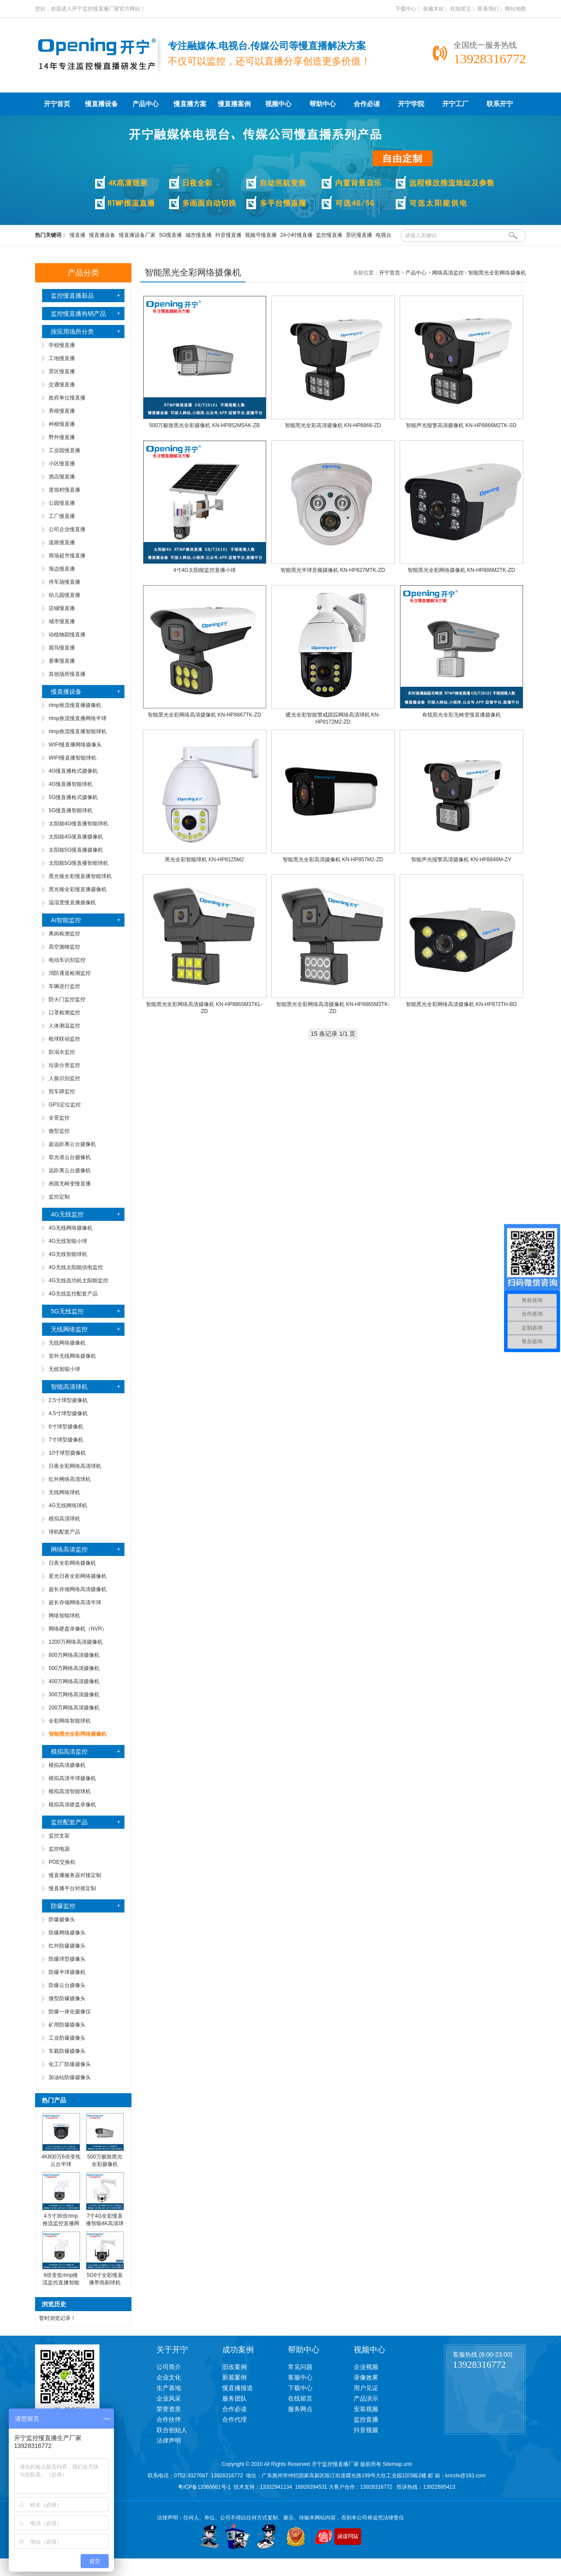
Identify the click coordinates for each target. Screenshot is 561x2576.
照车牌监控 (62, 1091)
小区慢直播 (62, 463)
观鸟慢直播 (62, 648)
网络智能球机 (64, 1616)
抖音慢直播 (228, 235)
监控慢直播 (329, 235)
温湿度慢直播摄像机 (72, 902)
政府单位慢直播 (67, 398)
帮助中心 (322, 103)
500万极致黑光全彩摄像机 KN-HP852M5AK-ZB (204, 425)
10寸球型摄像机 (67, 1453)
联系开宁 (499, 103)
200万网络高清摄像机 (74, 1708)
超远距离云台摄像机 (72, 1144)
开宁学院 (411, 103)
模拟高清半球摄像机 (72, 1778)
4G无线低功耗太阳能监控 (78, 1280)
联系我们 (488, 9)
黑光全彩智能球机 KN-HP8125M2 (204, 859)
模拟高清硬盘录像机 (72, 1805)
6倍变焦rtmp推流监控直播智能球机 (61, 2282)
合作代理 (234, 2419)
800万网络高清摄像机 (74, 1655)
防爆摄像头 (62, 1919)
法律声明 (168, 2440)
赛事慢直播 (62, 661)
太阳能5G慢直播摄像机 (76, 850)
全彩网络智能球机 (70, 1721)
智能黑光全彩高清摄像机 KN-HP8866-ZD (333, 425)
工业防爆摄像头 (67, 2038)
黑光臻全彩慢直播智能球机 (80, 876)
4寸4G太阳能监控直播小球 (204, 570)
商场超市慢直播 (67, 556)
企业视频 (366, 2366)
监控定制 (59, 1197)
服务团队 (234, 2398)
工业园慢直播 (64, 450)
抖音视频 (366, 2429)
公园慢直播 (62, 503)
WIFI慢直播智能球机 (72, 758)
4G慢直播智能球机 (70, 784)
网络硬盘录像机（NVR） (78, 1629)
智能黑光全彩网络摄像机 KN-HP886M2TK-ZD (461, 570)
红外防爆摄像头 (67, 1946)
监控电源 (59, 1849)
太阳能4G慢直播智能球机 (78, 824)
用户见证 (366, 2387)
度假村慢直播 (64, 490)
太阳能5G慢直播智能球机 (78, 863)
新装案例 (234, 2377)
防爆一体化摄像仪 (70, 2012)
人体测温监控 (64, 1026)
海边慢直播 (62, 569)
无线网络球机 (64, 1492)
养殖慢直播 (62, 411)
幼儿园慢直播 (64, 595)
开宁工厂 (455, 103)
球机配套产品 (64, 1532)
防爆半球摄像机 (67, 1972)
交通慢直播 (62, 385)
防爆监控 (63, 1905)
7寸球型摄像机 (66, 1440)
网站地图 (515, 9)
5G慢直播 (170, 235)
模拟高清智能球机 (70, 1791)
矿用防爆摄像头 (67, 2025)
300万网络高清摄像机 (74, 1694)
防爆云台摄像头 (67, 1985)
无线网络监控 (69, 1329)
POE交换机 (62, 1862)
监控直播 (366, 2419)
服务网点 (300, 2408)
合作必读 (367, 103)
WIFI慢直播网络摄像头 (75, 745)
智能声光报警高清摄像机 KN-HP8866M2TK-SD (461, 425)
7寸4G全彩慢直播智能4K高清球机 (105, 2223)
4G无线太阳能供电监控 (76, 1267)
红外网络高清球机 (70, 1479)
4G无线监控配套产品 (73, 1294)
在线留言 (460, 9)
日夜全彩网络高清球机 (75, 1466)
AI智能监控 (66, 920)
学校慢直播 (62, 345)
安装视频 (366, 2408)
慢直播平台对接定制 (72, 1888)
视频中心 (278, 103)
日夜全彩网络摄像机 (72, 1563)
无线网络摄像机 (67, 1343)
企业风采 (168, 2398)
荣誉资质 (168, 2408)
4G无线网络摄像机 (70, 1228)
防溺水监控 (62, 1052)
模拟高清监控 (69, 1751)
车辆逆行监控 (64, 986)
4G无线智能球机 (68, 1254)
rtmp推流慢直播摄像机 (75, 705)
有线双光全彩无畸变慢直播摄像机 (461, 715)
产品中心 (145, 103)
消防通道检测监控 (70, 973)
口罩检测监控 (64, 1013)
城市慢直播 (198, 235)
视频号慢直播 (261, 235)
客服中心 (300, 2377)
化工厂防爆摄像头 (70, 2064)
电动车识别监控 (67, 960)
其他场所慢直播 (67, 674)
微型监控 (59, 1131)
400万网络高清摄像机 (74, 1681)
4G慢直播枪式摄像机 (73, 771)
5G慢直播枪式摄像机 (73, 797)
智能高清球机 (69, 1386)
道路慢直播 (62, 542)
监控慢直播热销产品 (78, 313)
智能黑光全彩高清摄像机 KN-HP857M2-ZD (333, 859)
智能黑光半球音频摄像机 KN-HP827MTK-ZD (332, 570)
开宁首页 (57, 103)
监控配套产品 (69, 1822)
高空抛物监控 (64, 947)
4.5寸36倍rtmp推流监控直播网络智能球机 (61, 2223)
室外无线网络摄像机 (72, 1356)
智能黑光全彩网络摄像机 (497, 273)
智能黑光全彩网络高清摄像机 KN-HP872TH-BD (461, 1004)
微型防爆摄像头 (67, 1998)
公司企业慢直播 (67, 529)
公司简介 (168, 2366)
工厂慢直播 (62, 516)
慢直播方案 (190, 103)
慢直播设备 (101, 103)
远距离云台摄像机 (70, 1170)
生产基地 (168, 2387)
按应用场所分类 (72, 331)
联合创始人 (171, 2429)
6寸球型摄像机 (66, 1427)
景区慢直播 (359, 235)
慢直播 (77, 235)
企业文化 (168, 2377)
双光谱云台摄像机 (70, 1157)
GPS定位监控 (65, 1105)
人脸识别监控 (64, 1078)
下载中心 (405, 9)
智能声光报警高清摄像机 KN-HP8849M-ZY (461, 859)
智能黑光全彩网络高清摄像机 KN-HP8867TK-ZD (204, 715)
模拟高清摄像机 (67, 1765)
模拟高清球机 (64, 1519)
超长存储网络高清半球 (75, 1602)
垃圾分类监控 (64, 1065)
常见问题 (300, 2366)
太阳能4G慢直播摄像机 (76, 837)
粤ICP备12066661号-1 (204, 2487)
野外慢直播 (62, 437)
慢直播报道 (237, 2387)
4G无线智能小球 (68, 1241)
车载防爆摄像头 (67, 2051)
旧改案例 (234, 2366)
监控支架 (59, 1836)
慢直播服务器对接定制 (75, 1875)
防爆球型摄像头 (67, 1959)
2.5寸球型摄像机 (68, 1400)
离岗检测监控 (64, 934)
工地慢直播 (62, 358)
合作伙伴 (168, 2419)
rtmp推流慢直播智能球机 (78, 731)
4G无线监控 (67, 1214)
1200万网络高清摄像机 (76, 1642)
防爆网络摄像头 (67, 1933)
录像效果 (366, 2377)
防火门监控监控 (67, 999)
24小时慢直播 (296, 235)
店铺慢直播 (62, 608)
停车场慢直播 (64, 582)
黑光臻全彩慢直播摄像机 (78, 889)
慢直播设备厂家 (137, 235)
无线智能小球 (64, 1369)
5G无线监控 (67, 1311)
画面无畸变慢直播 (70, 1184)
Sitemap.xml (397, 2464)
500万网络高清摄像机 (74, 1668)
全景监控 (59, 1118)
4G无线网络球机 (68, 1505)
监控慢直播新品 (72, 295)
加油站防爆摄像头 (70, 2077)
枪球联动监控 (64, 1039)
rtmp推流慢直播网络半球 (78, 718)
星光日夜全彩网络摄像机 (78, 1576)
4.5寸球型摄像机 (68, 1413)
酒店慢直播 (62, 477)
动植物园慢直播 (67, 635)
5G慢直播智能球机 (70, 810)
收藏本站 (433, 9)
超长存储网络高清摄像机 (78, 1589)
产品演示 (366, 2398)
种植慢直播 (62, 424)
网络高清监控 (69, 1549)
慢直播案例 (234, 103)
